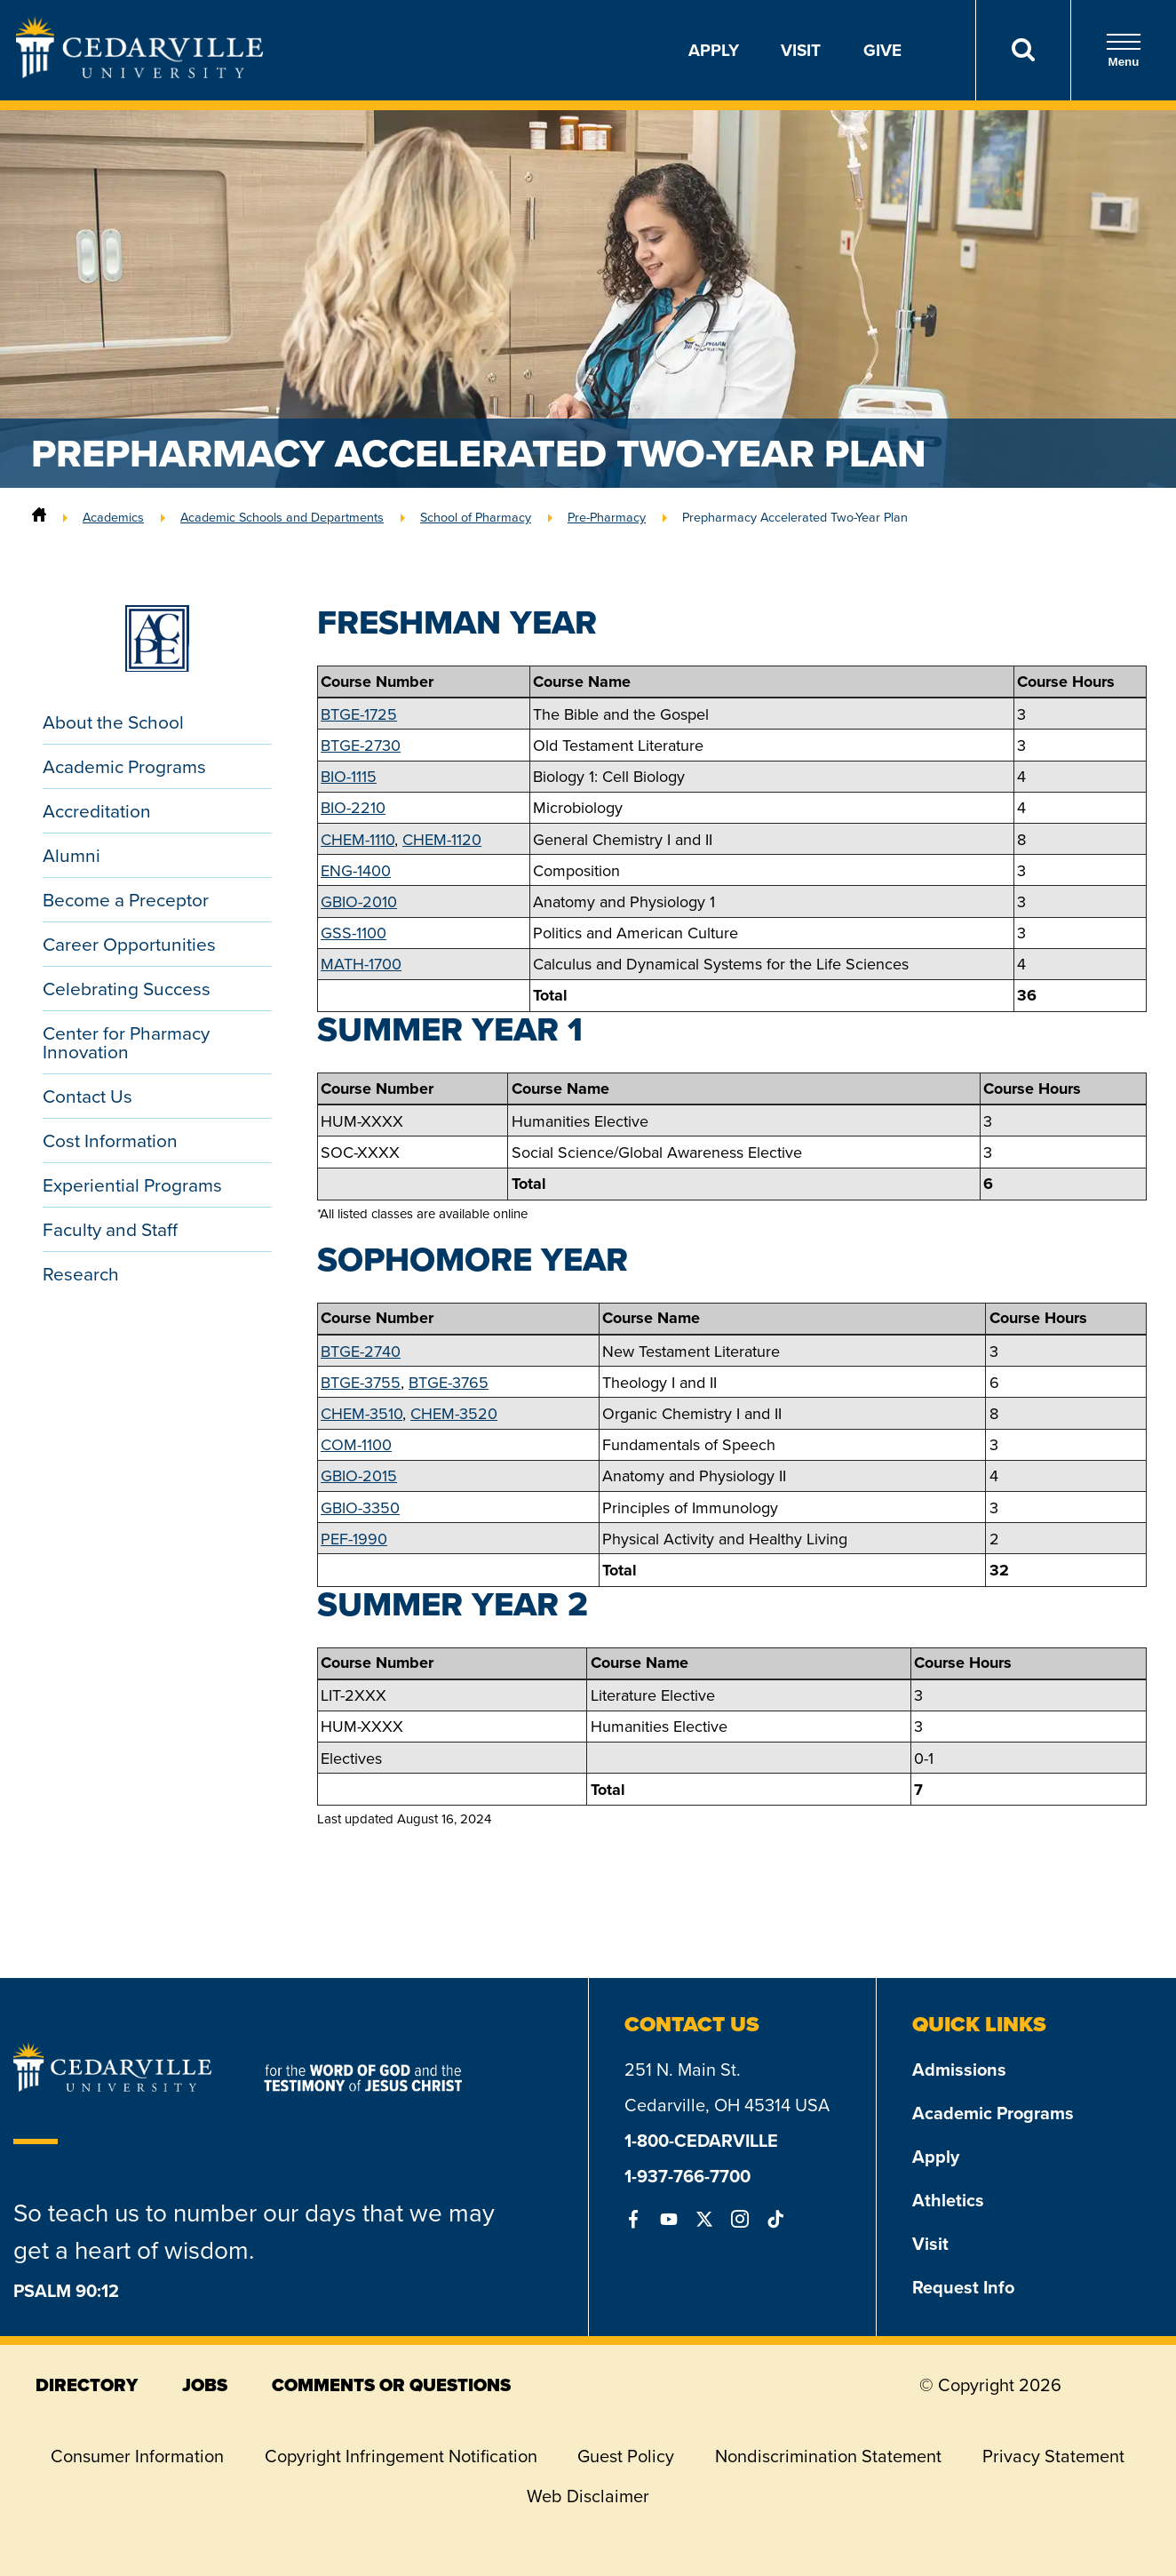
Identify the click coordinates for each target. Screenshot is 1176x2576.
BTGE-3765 (449, 1382)
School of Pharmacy (475, 516)
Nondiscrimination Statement (828, 2455)
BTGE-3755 (361, 1382)
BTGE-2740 (361, 1351)
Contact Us (87, 1095)
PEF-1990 (354, 1538)
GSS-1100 (353, 932)
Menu (1123, 50)
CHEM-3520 (453, 1413)
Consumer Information (137, 2455)
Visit (801, 49)
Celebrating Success (127, 988)
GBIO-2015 (359, 1475)
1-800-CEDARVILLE (701, 2140)
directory (87, 2385)
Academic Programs (124, 766)
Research (81, 1273)
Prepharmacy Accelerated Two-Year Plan (795, 516)
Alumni (71, 854)
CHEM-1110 (357, 839)
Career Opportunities (129, 943)
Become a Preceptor (126, 899)
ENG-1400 (356, 870)
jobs (204, 2385)
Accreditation (97, 810)
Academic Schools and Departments (282, 516)
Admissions (959, 2069)
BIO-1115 (349, 776)
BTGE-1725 (359, 714)
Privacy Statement (1053, 2455)
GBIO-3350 (360, 1507)
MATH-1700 (361, 964)
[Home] (39, 516)
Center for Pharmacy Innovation (126, 1042)
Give (882, 49)
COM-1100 (356, 1444)
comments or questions (391, 2385)
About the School (113, 721)
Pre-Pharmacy (607, 516)
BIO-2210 (353, 807)
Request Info (963, 2287)
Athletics (948, 2200)
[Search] (1022, 50)
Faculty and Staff (110, 1229)
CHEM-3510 (361, 1413)
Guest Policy (625, 2455)
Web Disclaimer (588, 2495)
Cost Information (110, 1140)
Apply (713, 49)
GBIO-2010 (359, 901)
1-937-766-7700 (687, 2176)
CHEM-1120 (441, 839)
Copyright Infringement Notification (401, 2455)
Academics (113, 516)
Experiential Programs (132, 1184)
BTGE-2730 (361, 745)
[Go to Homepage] (139, 72)
